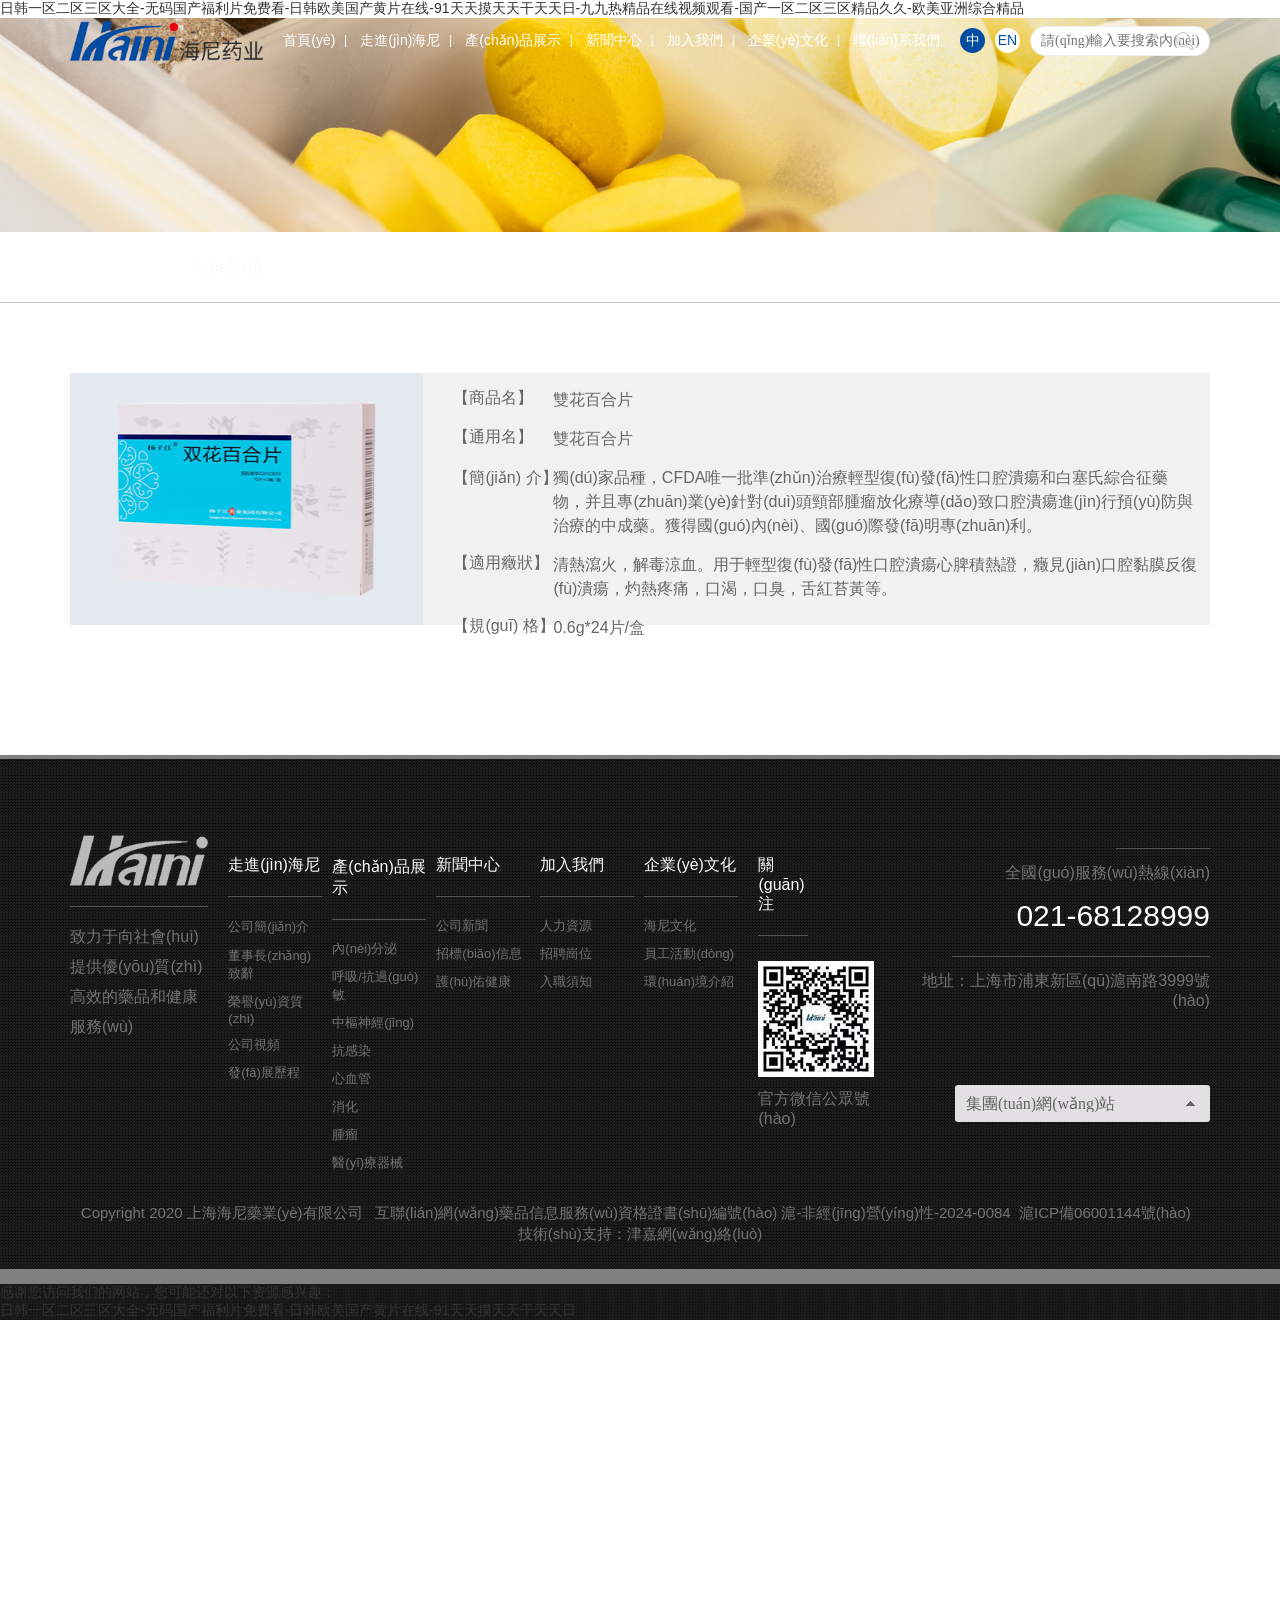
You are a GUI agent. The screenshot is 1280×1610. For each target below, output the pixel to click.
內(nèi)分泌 (165, 557)
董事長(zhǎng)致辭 (269, 1254)
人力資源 (566, 1215)
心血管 (725, 557)
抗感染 (585, 557)
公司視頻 (254, 1334)
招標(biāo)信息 (478, 1243)
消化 (865, 557)
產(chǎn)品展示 (513, 40)
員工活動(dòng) (689, 1243)
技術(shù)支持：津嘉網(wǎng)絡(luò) (640, 1523)
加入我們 (695, 40)
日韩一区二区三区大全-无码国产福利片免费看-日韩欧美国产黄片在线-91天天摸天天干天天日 (288, 1600)
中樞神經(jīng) (445, 557)
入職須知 (566, 1271)
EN (1007, 40)
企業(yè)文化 (788, 40)
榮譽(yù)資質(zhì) (265, 1300)
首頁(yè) (309, 40)
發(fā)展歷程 (264, 1362)
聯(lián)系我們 (896, 40)
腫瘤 (1005, 557)
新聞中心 (614, 40)
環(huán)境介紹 (689, 1271)
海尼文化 (670, 1215)
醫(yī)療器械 (1145, 557)
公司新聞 (462, 1215)
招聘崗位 (566, 1243)
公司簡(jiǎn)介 (268, 1216)
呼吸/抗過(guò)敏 (305, 557)
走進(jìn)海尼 (400, 40)
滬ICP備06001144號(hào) (1105, 1502)
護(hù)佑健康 (473, 1271)
